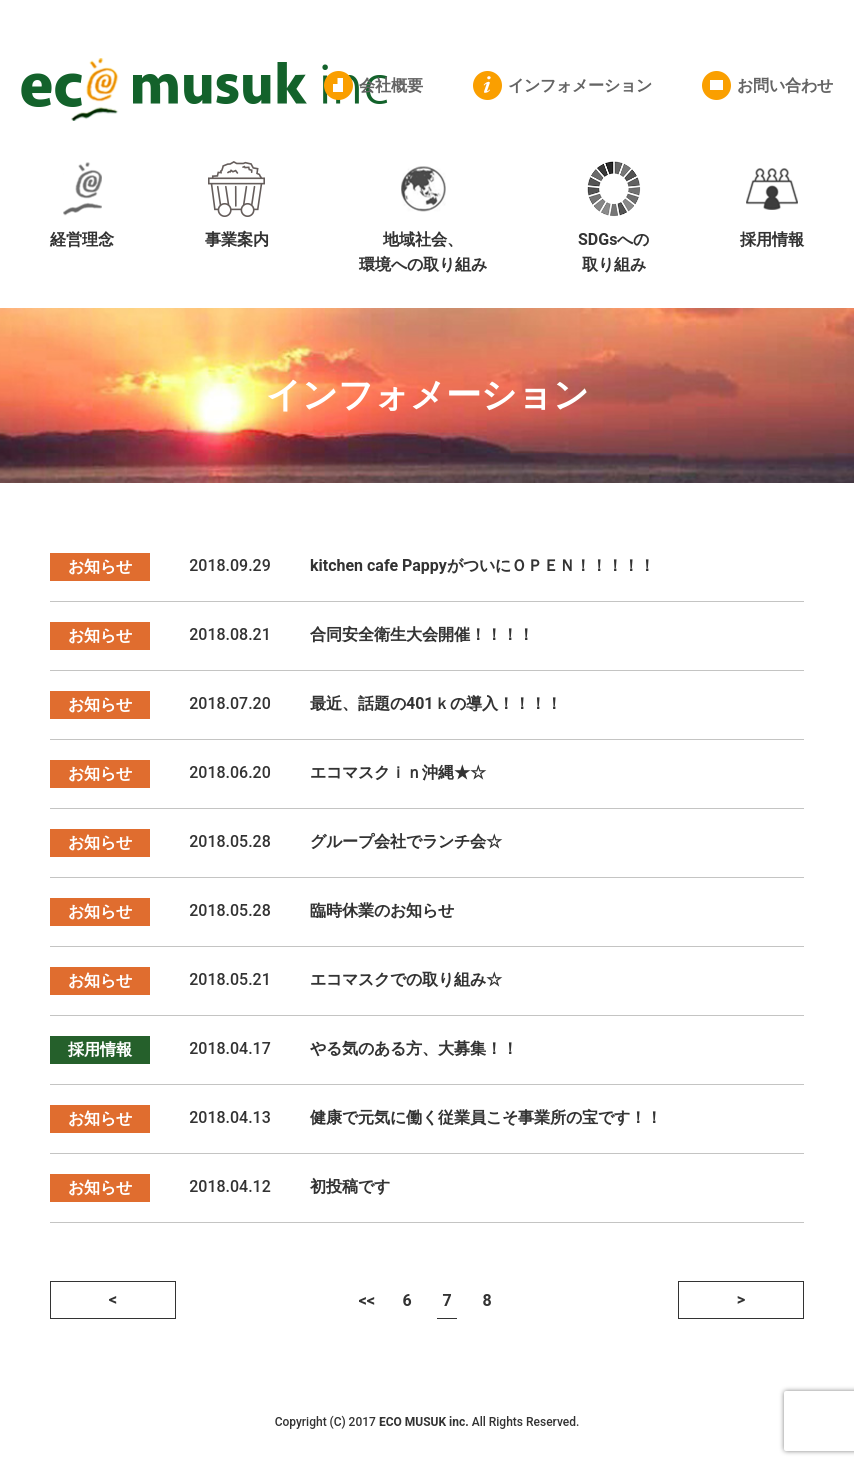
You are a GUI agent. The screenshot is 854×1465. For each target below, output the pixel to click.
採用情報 (772, 205)
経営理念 (82, 205)
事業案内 (237, 205)
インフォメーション (580, 85)
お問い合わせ (785, 85)
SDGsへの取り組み (613, 218)
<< (367, 1300)
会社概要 (391, 85)
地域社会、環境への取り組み (423, 218)
